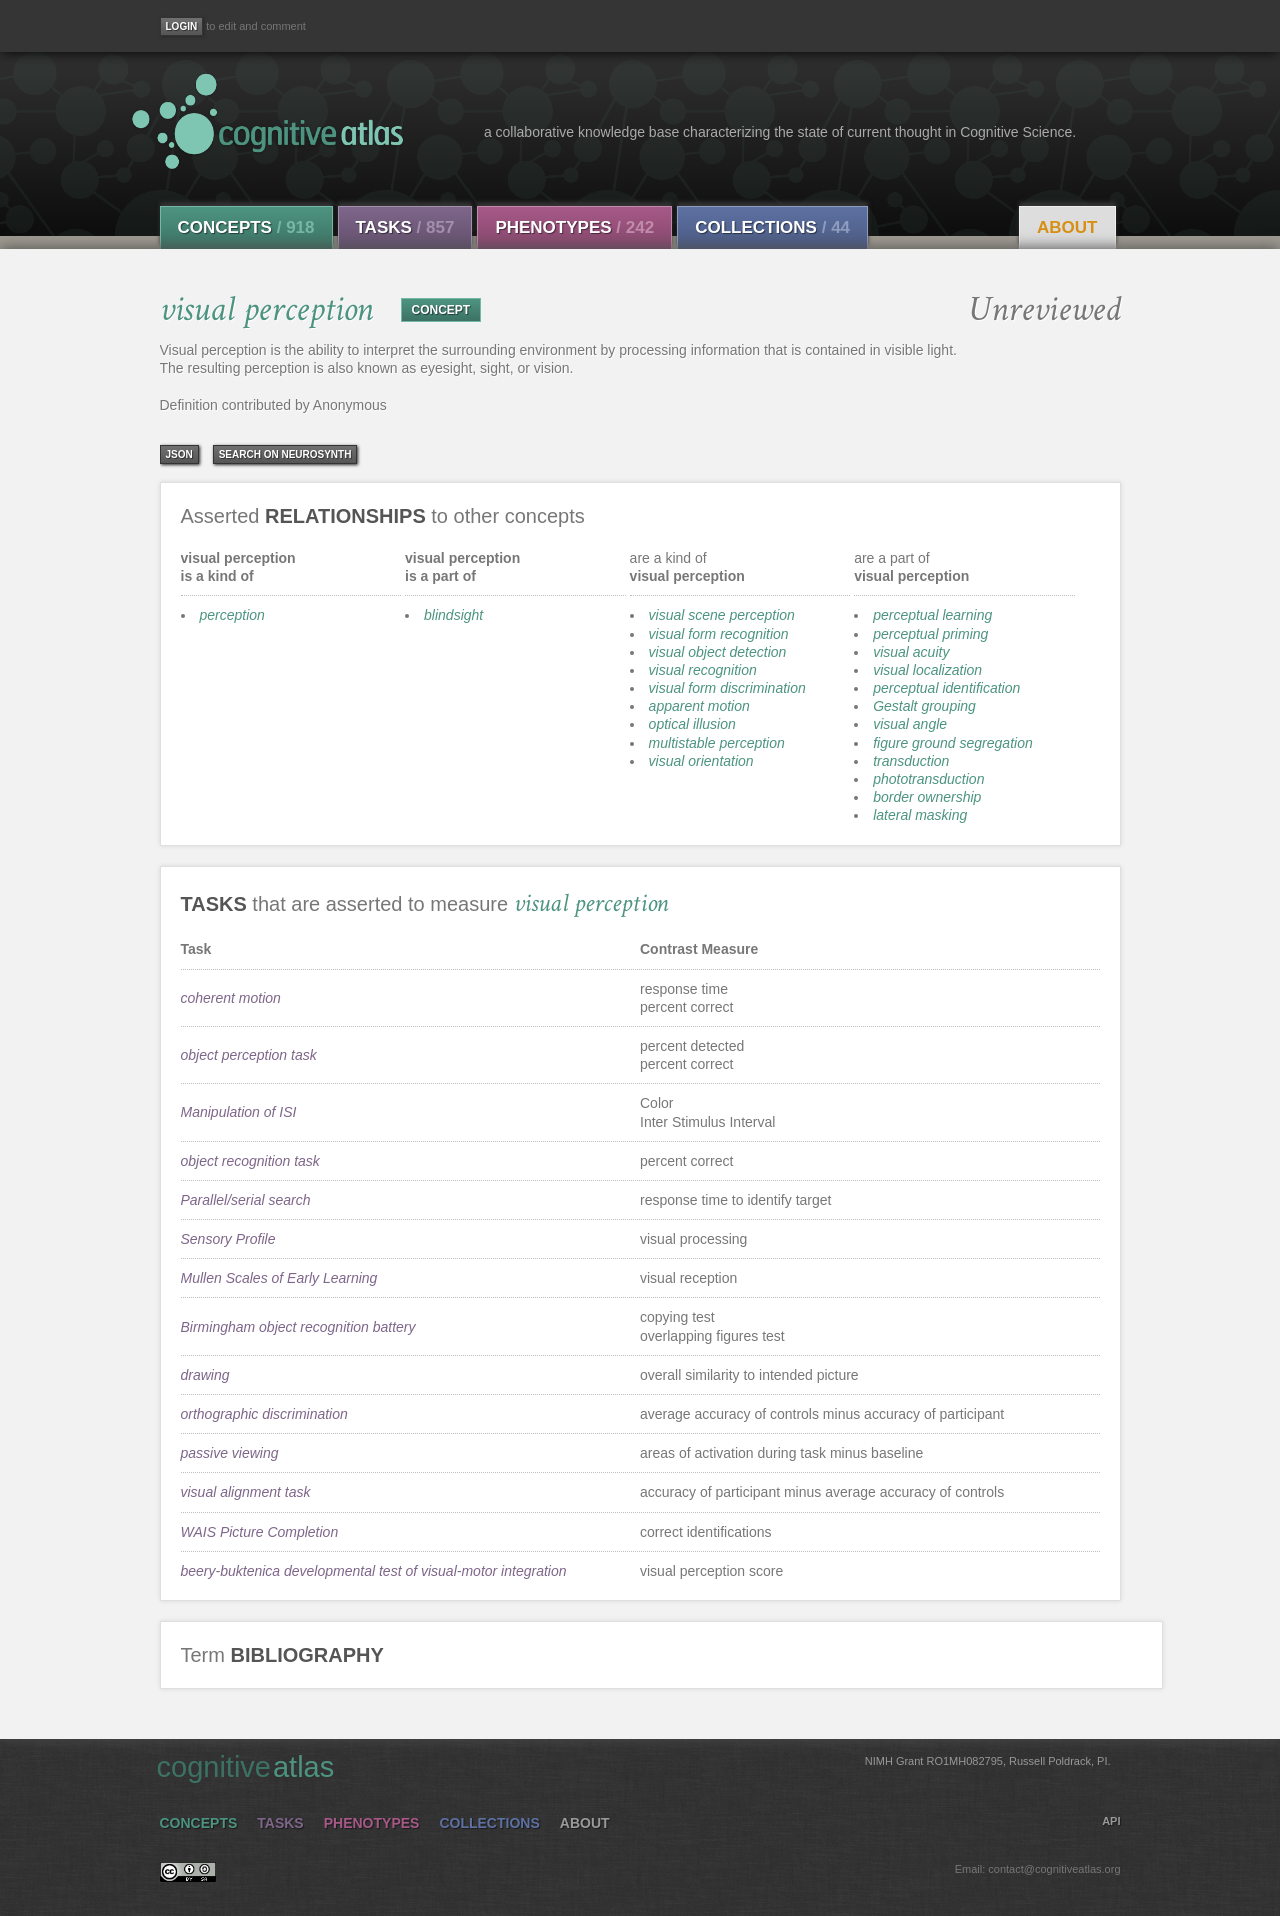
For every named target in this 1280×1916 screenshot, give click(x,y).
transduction (911, 761)
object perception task (249, 1055)
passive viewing (230, 1453)
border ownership (927, 797)
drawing (205, 1375)
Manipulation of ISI (239, 1112)
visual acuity (911, 652)
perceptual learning (932, 615)
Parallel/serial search (246, 1200)
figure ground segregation (953, 743)
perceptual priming (930, 634)
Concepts (246, 227)
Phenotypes (574, 227)
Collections (772, 227)
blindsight (453, 615)
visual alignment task (246, 1492)
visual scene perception (722, 615)
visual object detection (718, 652)
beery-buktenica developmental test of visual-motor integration (374, 1571)
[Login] (182, 26)
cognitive (634, 1766)
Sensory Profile (228, 1239)
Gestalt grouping (924, 706)
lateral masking (920, 815)
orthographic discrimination (264, 1414)
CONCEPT (441, 310)
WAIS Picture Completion (260, 1532)
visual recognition (703, 670)
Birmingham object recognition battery (298, 1327)
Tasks (405, 227)
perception (232, 615)
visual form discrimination (727, 688)
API (1111, 1821)
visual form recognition (719, 634)
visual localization (927, 670)
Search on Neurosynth (285, 454)
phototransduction (928, 779)
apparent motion (699, 706)
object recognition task (250, 1161)
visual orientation (701, 761)
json (179, 454)
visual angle (910, 724)
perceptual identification (946, 688)
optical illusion (692, 724)
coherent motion (231, 998)
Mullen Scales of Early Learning (279, 1278)
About (1067, 227)
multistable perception (717, 743)
